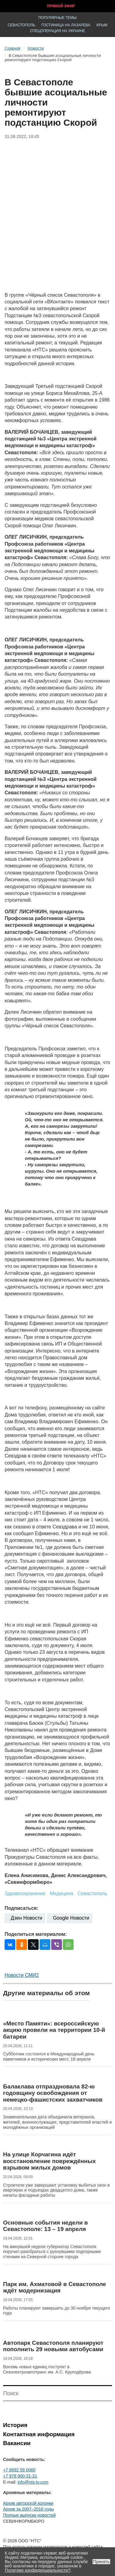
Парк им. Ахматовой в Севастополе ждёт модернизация (54, 2287)
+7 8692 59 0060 (19, 2469)
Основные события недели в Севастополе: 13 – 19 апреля (45, 2226)
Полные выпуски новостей (29, 2515)
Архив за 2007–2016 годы (28, 2509)
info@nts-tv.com (32, 2482)
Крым (101, 25)
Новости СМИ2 (22, 1975)
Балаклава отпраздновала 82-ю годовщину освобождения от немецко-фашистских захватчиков (52, 2093)
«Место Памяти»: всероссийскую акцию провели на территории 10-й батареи (54, 2030)
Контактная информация (39, 2434)
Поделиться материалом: (36, 1934)
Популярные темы (57, 18)
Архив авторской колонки (28, 2503)
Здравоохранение (25, 1893)
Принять (101, 2561)
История (15, 2425)
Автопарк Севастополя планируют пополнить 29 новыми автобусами (53, 2346)
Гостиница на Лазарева (65, 25)
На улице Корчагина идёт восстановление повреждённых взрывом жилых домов (49, 2161)
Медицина (61, 1893)
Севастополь (21, 25)
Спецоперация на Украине (57, 31)
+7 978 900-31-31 (20, 2476)
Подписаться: (21, 1908)
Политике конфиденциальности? (38, 2570)
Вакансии (17, 2443)
